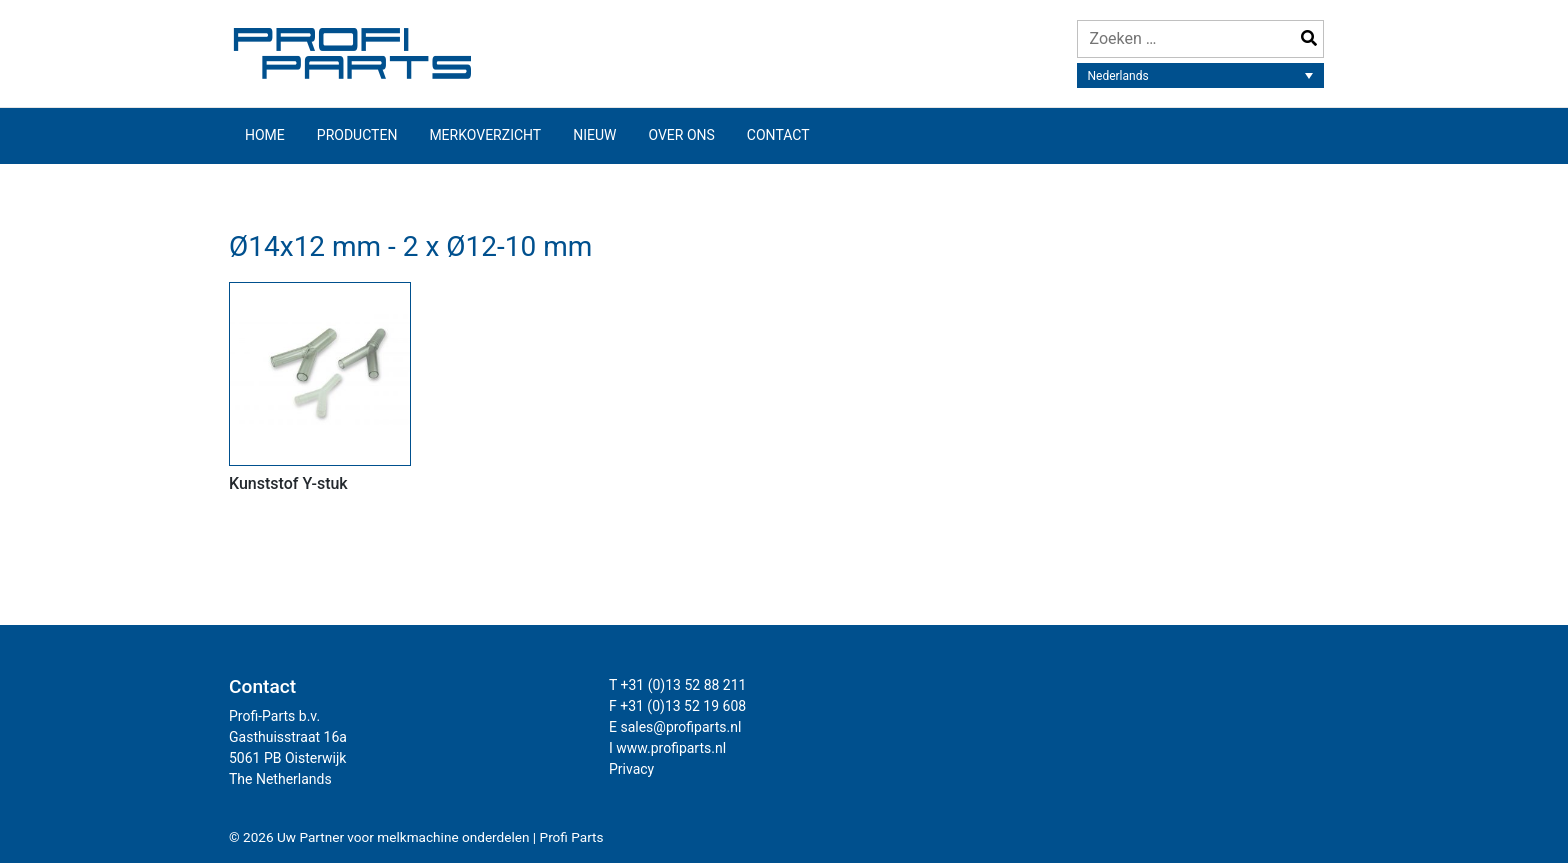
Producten (357, 135)
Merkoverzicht (485, 135)
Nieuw (594, 135)
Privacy (631, 769)
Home (265, 135)
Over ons (681, 135)
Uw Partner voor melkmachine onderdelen (403, 837)
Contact (778, 135)
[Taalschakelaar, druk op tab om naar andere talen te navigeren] (1201, 75)
